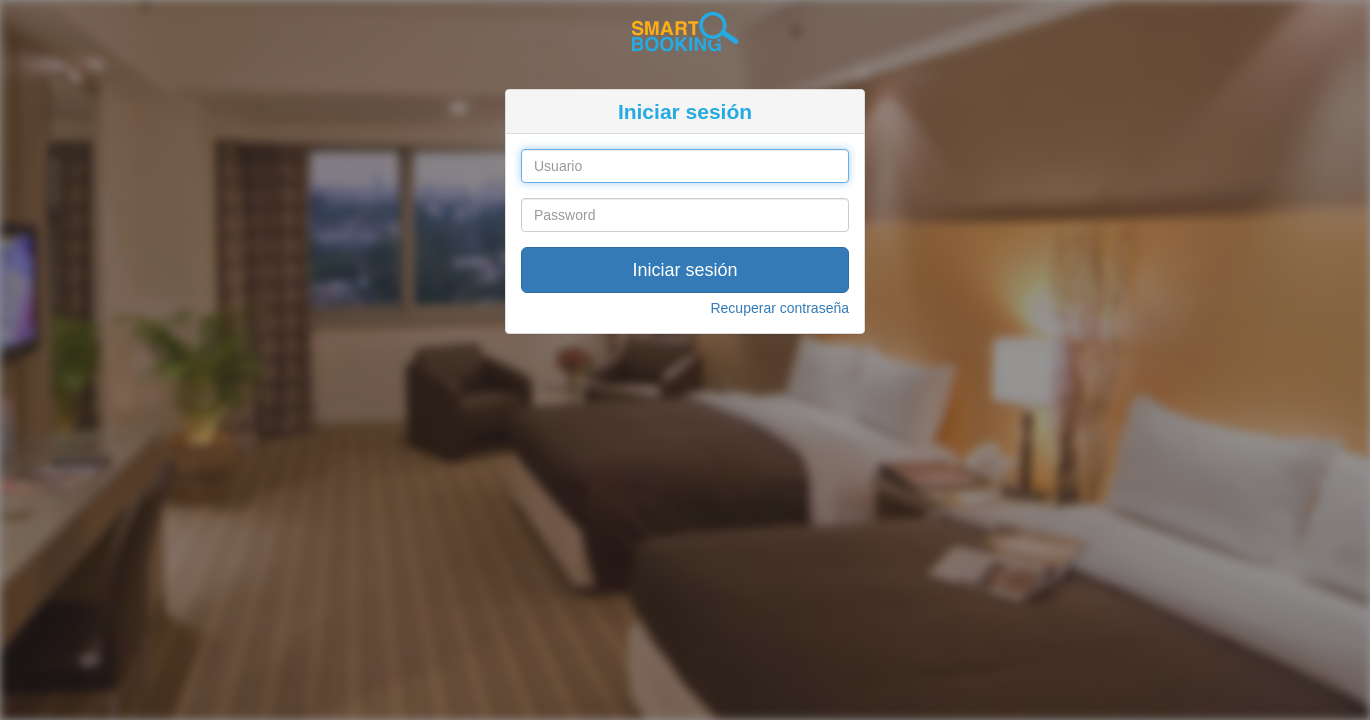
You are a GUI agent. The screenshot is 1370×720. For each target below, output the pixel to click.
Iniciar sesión (684, 270)
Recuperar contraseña (779, 308)
